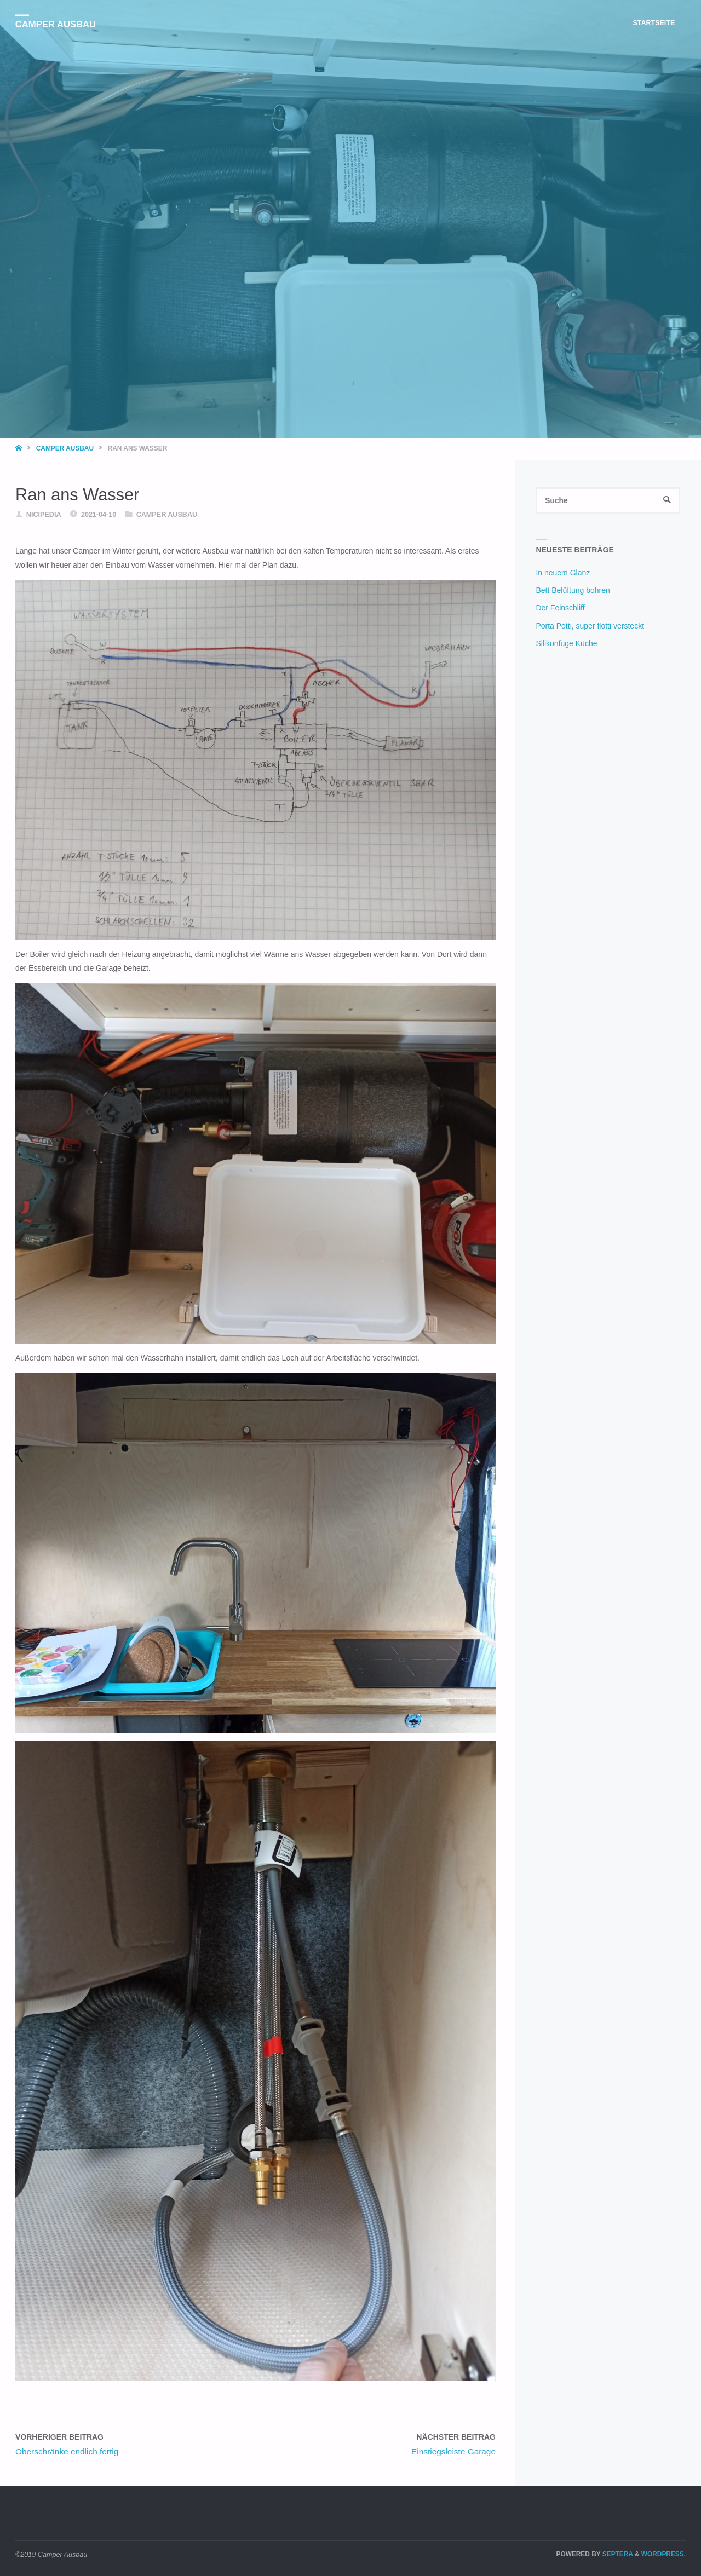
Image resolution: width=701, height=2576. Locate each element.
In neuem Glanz (563, 573)
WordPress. (663, 2554)
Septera (617, 2554)
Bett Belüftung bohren (573, 590)
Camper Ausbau (56, 24)
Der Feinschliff (560, 608)
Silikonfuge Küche (566, 643)
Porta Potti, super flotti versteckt (590, 625)
